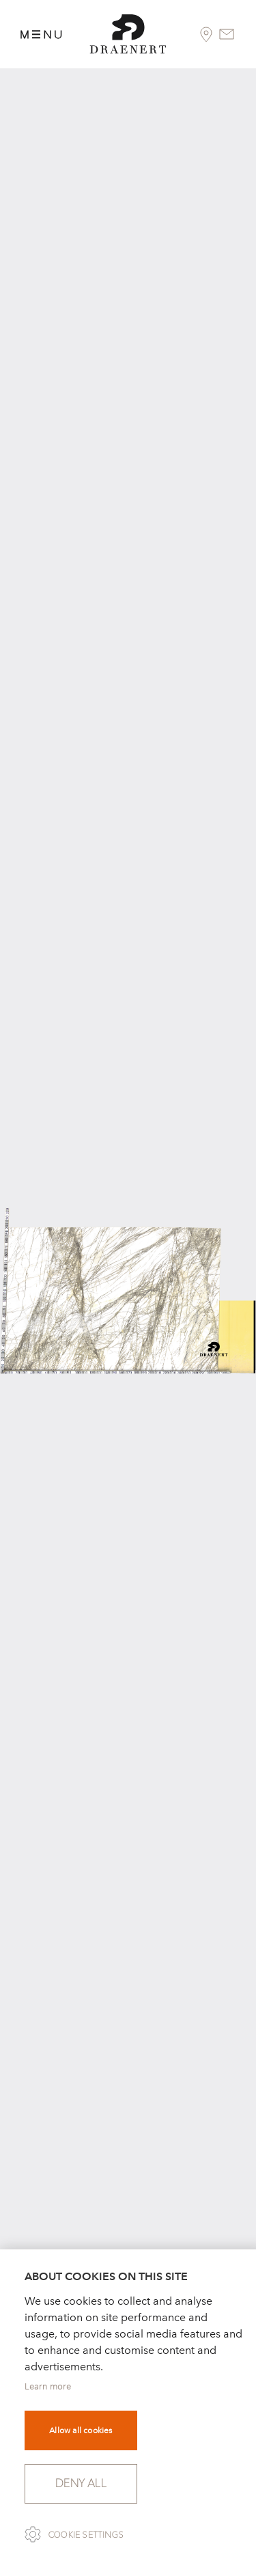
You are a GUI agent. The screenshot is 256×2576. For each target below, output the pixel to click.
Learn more (48, 2386)
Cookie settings (86, 2535)
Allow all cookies (80, 2430)
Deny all (80, 2483)
